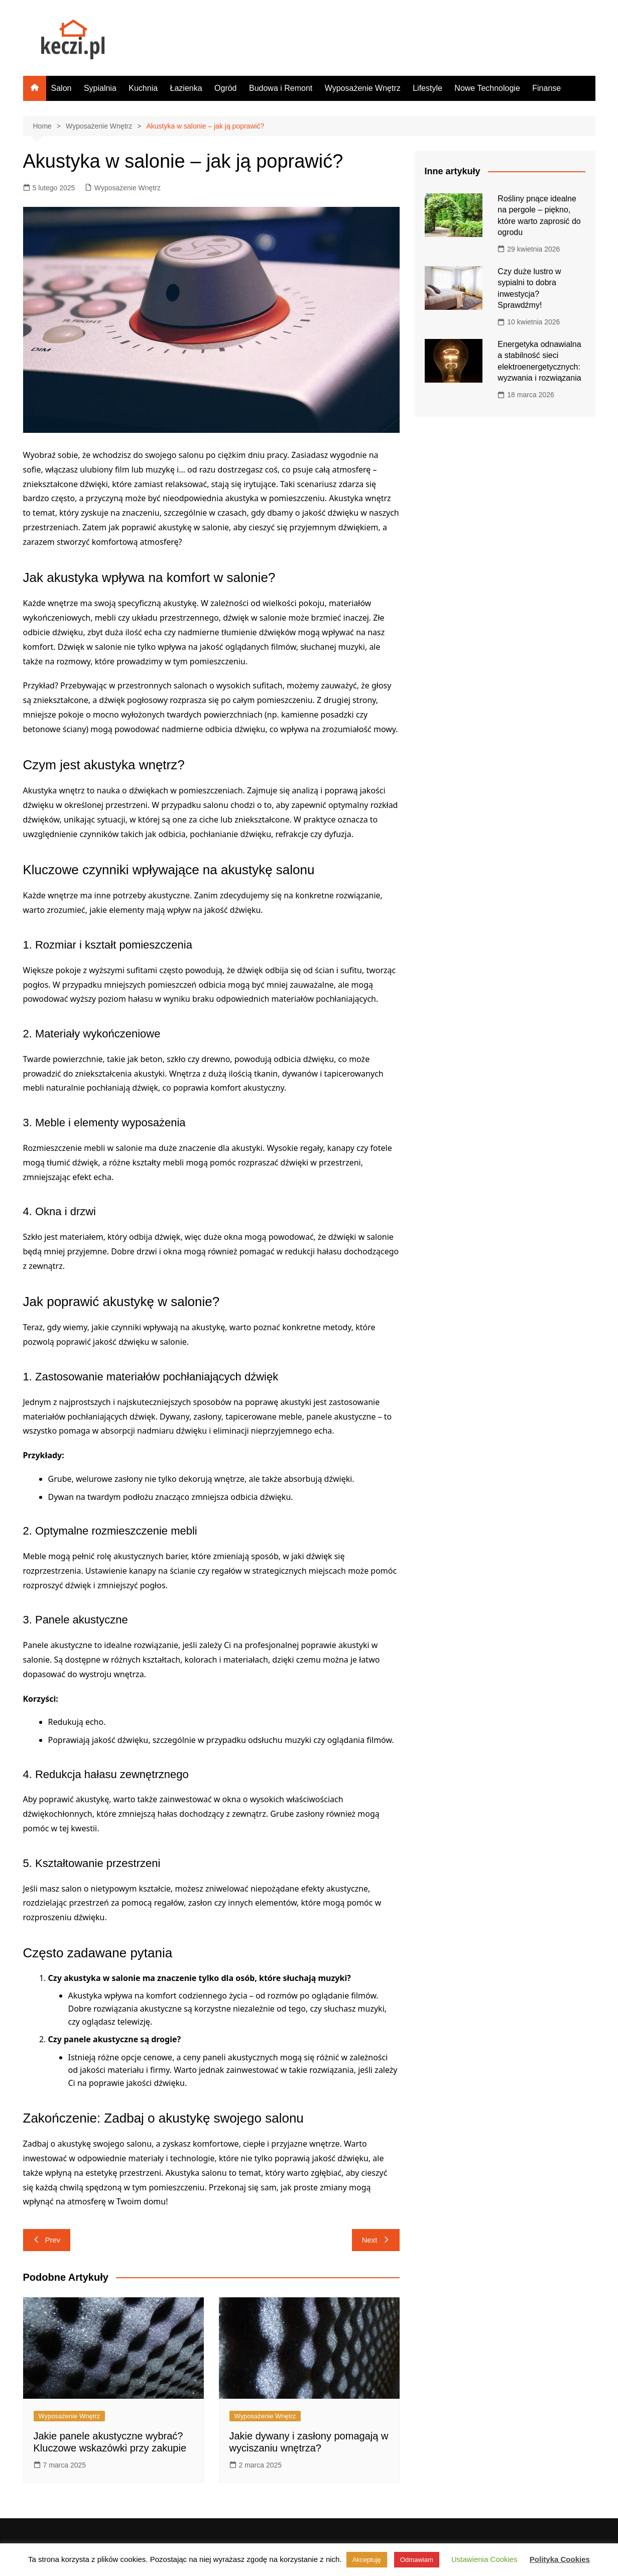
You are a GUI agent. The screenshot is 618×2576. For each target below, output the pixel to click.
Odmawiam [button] (416, 2559)
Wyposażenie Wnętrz (363, 88)
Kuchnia (143, 88)
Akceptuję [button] (366, 2559)
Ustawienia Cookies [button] (484, 2559)
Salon (61, 88)
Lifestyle (427, 88)
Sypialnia (100, 88)
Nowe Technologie (487, 88)
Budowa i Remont (280, 88)
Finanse (546, 88)
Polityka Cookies (560, 2559)
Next (376, 2240)
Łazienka (186, 88)
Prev (47, 2240)
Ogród (225, 88)
